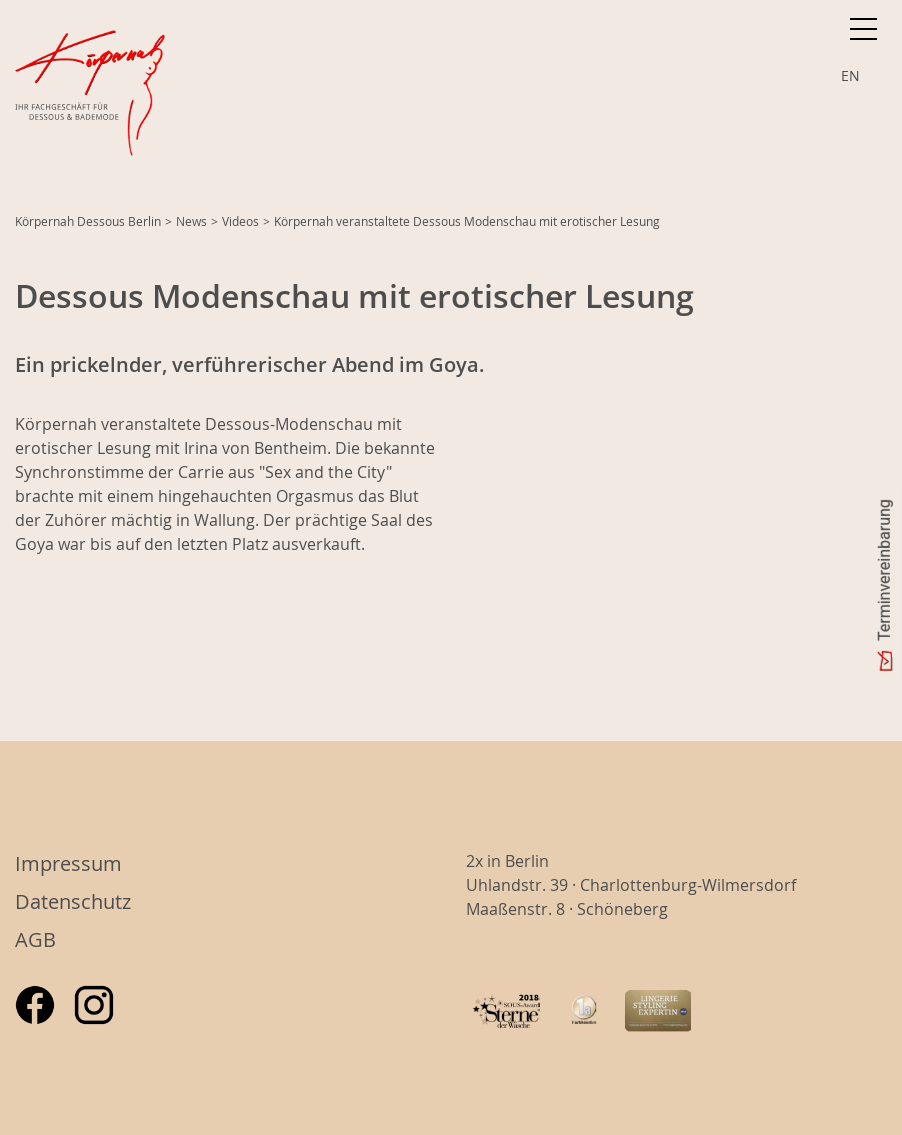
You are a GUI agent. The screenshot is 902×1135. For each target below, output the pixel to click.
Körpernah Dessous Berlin (88, 221)
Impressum (68, 863)
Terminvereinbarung (884, 570)
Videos (240, 221)
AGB (35, 939)
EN (850, 75)
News (191, 221)
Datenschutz (73, 901)
